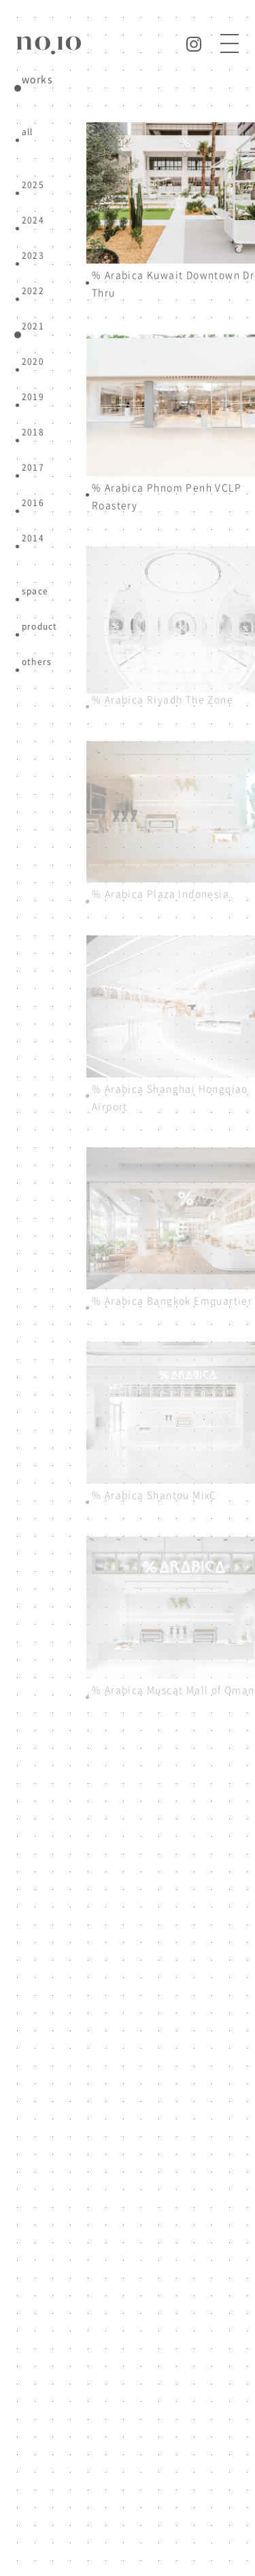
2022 (33, 290)
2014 (33, 537)
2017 (33, 467)
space (35, 590)
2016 (33, 502)
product (39, 626)
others (37, 661)
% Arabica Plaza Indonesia (160, 893)
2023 (33, 255)
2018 (33, 431)
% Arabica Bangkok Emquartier (172, 1300)
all (27, 131)
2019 (33, 396)
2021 (33, 326)
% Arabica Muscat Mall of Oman (173, 1689)
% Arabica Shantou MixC (154, 1494)
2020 (33, 361)
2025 (33, 184)
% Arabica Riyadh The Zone (162, 699)
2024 (33, 220)
